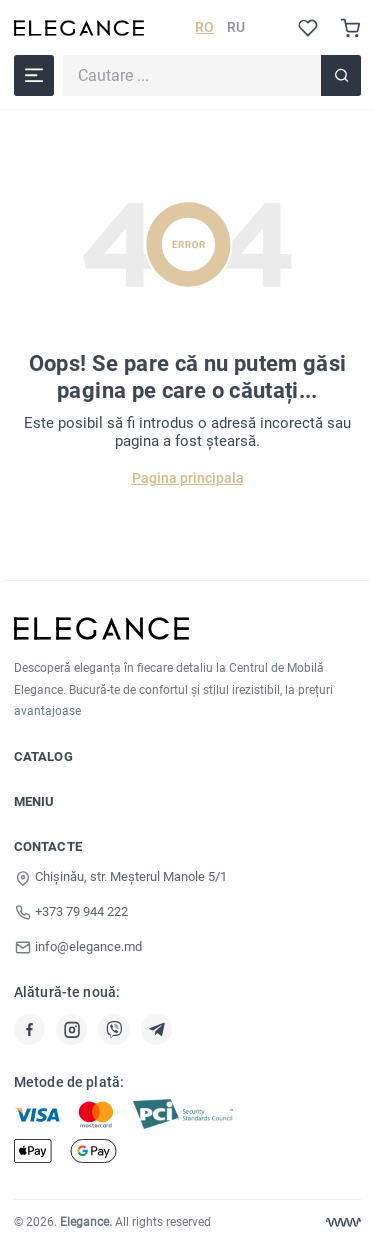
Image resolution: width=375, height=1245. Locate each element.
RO (204, 27)
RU (236, 27)
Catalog (43, 756)
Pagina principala (188, 478)
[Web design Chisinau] (343, 1222)
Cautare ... (62, 54)
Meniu (34, 801)
